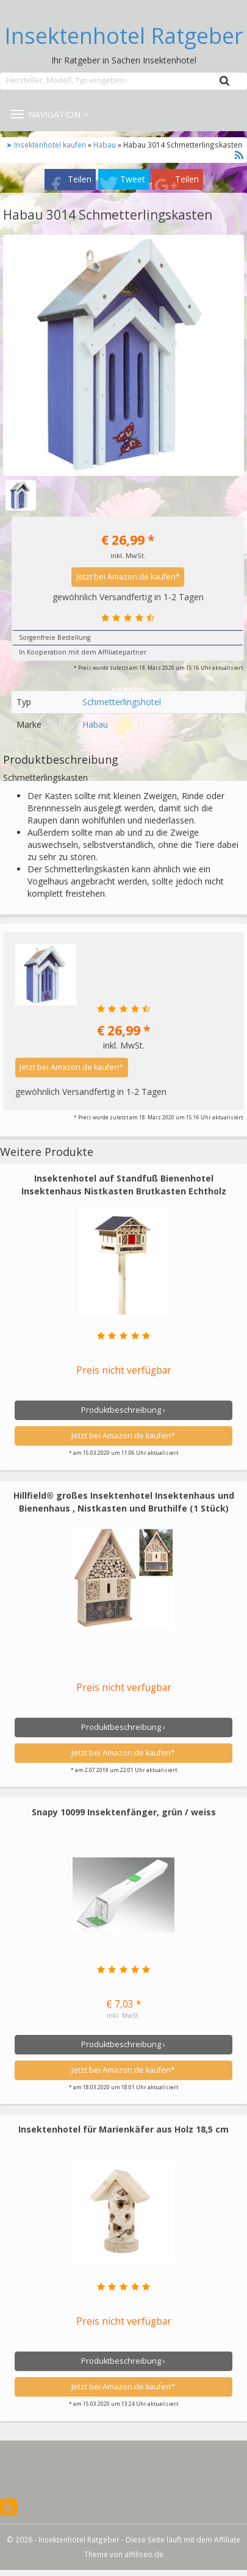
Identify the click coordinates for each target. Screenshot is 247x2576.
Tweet (132, 179)
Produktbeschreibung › (123, 1410)
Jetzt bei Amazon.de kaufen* (128, 577)
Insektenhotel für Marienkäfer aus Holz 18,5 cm (123, 2129)
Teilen (79, 179)
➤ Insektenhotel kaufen (47, 144)
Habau (104, 144)
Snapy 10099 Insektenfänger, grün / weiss (124, 1812)
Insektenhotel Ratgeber (123, 36)
